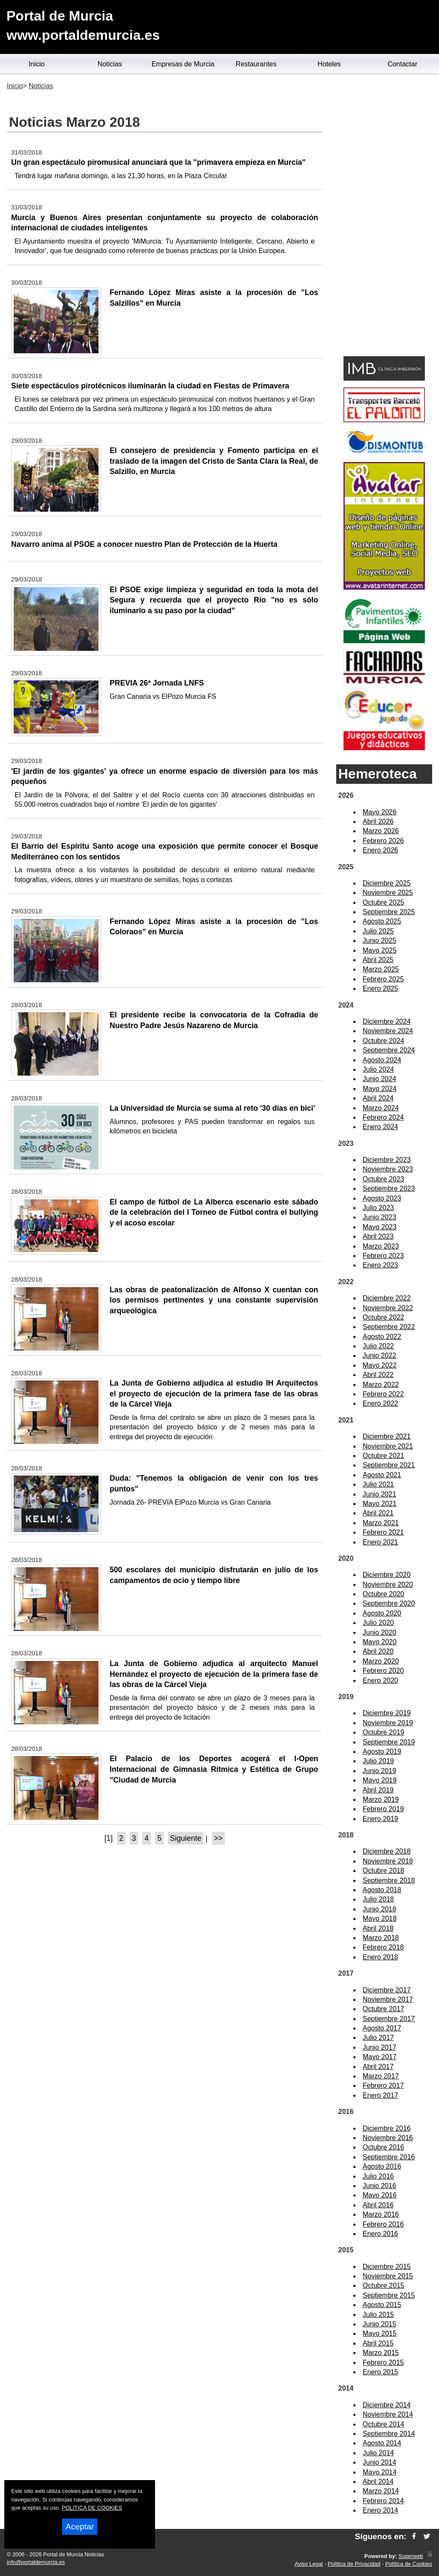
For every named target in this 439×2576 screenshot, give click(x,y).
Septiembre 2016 (389, 2157)
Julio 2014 (378, 2453)
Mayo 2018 (380, 1918)
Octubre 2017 (383, 2008)
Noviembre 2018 (388, 1861)
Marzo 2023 (381, 1246)
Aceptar (80, 2526)
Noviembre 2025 (388, 892)
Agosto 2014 (382, 2443)
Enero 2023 (380, 1265)
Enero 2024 (380, 1126)
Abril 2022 (378, 1374)
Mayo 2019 (380, 1780)
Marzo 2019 (381, 1799)
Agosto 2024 (382, 1060)
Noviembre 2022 (388, 1308)
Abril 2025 (378, 959)
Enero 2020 (380, 1680)
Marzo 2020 (381, 1661)
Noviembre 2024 (388, 1031)
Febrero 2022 (383, 1394)
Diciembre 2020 (387, 1574)
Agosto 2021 (382, 1475)
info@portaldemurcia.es (36, 2562)
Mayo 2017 (380, 2056)
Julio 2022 (378, 1346)
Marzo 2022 (381, 1384)
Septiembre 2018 (389, 1880)
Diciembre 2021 (387, 1436)
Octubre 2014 (383, 2424)
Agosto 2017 (382, 2028)
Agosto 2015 (382, 2304)
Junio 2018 (379, 1909)
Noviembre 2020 (388, 1584)
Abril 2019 (378, 1790)
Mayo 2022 (380, 1365)
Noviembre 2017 (388, 1999)
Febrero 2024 (383, 1117)
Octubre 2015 (383, 2285)
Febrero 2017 (383, 2085)
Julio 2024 (378, 1069)
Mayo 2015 (380, 2333)
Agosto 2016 (382, 2166)
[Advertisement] (384, 216)
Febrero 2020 (383, 1670)
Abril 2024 (378, 1098)
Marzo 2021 (381, 1523)
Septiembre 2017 (389, 2018)
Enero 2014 (380, 2510)
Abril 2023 (378, 1236)
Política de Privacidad (354, 2564)
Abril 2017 (378, 2066)
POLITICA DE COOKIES (92, 2507)
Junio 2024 (379, 1078)
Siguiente (185, 1838)
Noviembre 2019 (388, 1722)
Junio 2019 (379, 1770)
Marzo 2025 (381, 969)
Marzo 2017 (381, 2076)
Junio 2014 (379, 2462)
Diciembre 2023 (387, 1159)
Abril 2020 (378, 1651)
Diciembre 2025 (387, 883)
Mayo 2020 (380, 1642)
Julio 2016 (378, 2176)
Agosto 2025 (382, 921)
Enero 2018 (380, 1957)
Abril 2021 (378, 1513)
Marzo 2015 (381, 2352)
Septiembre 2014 (389, 2433)
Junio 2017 (379, 2047)
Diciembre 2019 (387, 1713)
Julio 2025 (378, 931)
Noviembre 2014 (388, 2414)
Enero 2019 (380, 1818)
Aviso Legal (309, 2564)
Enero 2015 (380, 2372)
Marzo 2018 (381, 1937)
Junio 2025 (379, 940)
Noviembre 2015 (388, 2276)
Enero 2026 (380, 850)
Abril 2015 (378, 2343)
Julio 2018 (378, 1899)
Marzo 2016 (381, 2214)
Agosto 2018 (382, 1889)
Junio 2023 (379, 1217)
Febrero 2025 (383, 979)
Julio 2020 (378, 1622)
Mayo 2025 (380, 950)
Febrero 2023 (383, 1255)
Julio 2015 (378, 2314)
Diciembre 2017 (387, 1990)
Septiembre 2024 (389, 1050)
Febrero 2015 (383, 2362)
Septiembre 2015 (389, 2295)
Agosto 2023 (382, 1198)
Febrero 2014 (383, 2500)
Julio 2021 (378, 1484)
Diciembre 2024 (387, 1021)
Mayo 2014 (380, 2472)
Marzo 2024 (381, 1108)
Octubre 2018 (383, 1870)
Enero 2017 (380, 2095)
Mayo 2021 (380, 1503)
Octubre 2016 (383, 2147)
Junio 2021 (379, 1494)
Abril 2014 (378, 2481)
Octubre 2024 (383, 1040)
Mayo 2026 (380, 812)
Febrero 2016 (383, 2224)
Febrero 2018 (383, 1947)
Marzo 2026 (381, 831)
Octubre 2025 (383, 902)
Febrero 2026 (383, 840)
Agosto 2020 (382, 1613)
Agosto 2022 (382, 1336)
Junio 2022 (379, 1355)
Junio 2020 (379, 1632)
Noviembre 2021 (388, 1446)
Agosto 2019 (382, 1751)
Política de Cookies (408, 2564)
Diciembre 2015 (387, 2266)
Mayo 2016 (380, 2195)
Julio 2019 (378, 1761)
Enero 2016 (380, 2233)
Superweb (410, 2556)
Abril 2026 (378, 821)
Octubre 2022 (383, 1317)
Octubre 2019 (383, 1732)
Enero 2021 (380, 1542)
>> (218, 1838)
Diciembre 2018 (387, 1851)
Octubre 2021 (383, 1455)
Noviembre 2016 (388, 2137)
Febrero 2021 (383, 1532)
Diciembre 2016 (387, 2128)
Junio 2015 (379, 2324)
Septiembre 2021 (389, 1465)
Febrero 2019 (383, 1809)
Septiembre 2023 (389, 1188)
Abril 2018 (378, 1928)
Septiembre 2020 (389, 1603)
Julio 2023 (378, 1207)
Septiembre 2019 (389, 1742)
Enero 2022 (380, 1403)
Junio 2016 (379, 2185)
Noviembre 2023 (388, 1169)
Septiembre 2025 (389, 911)
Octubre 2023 (383, 1179)
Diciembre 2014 (387, 2405)
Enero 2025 (380, 988)
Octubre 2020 (383, 1594)
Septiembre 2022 (389, 1326)
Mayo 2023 (380, 1227)
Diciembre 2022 (387, 1298)
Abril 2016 (378, 2205)
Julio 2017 (378, 2037)
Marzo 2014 (381, 2491)
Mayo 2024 (380, 1088)
